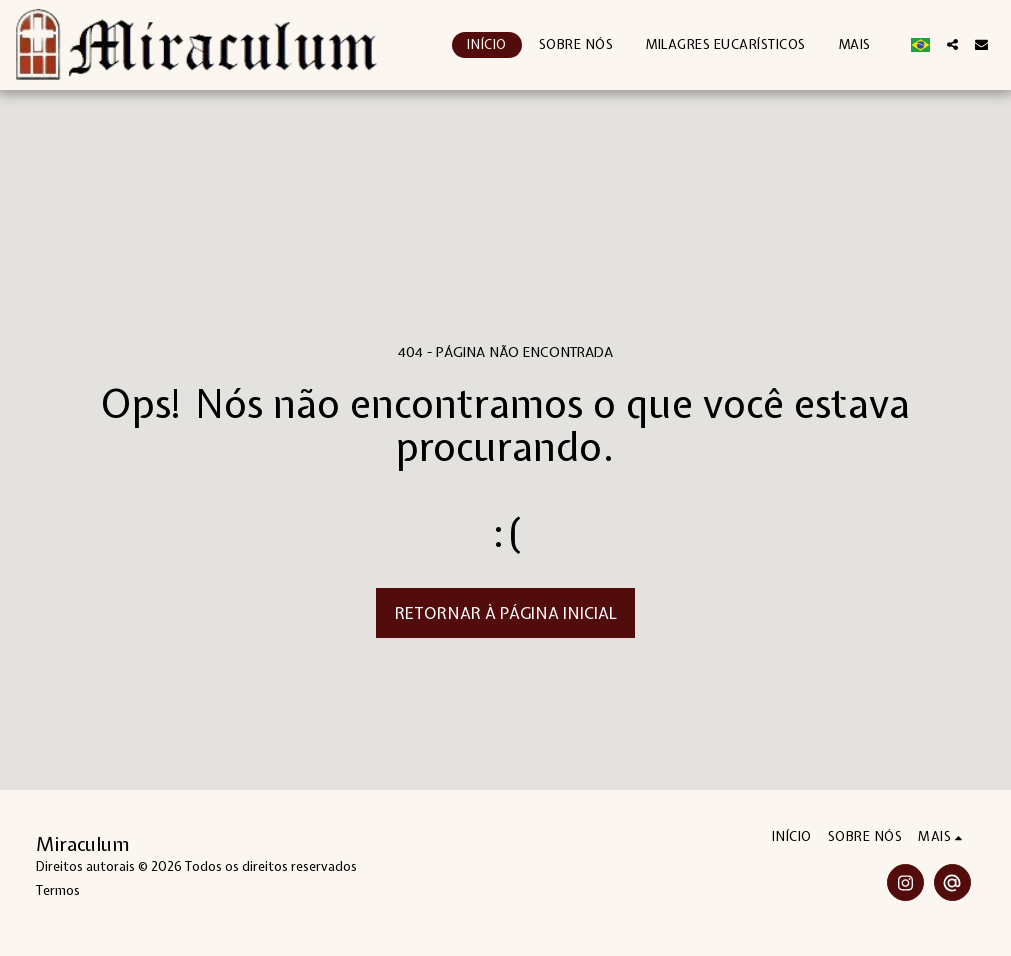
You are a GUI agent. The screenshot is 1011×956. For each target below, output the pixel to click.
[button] (952, 44)
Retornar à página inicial (506, 613)
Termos (58, 890)
